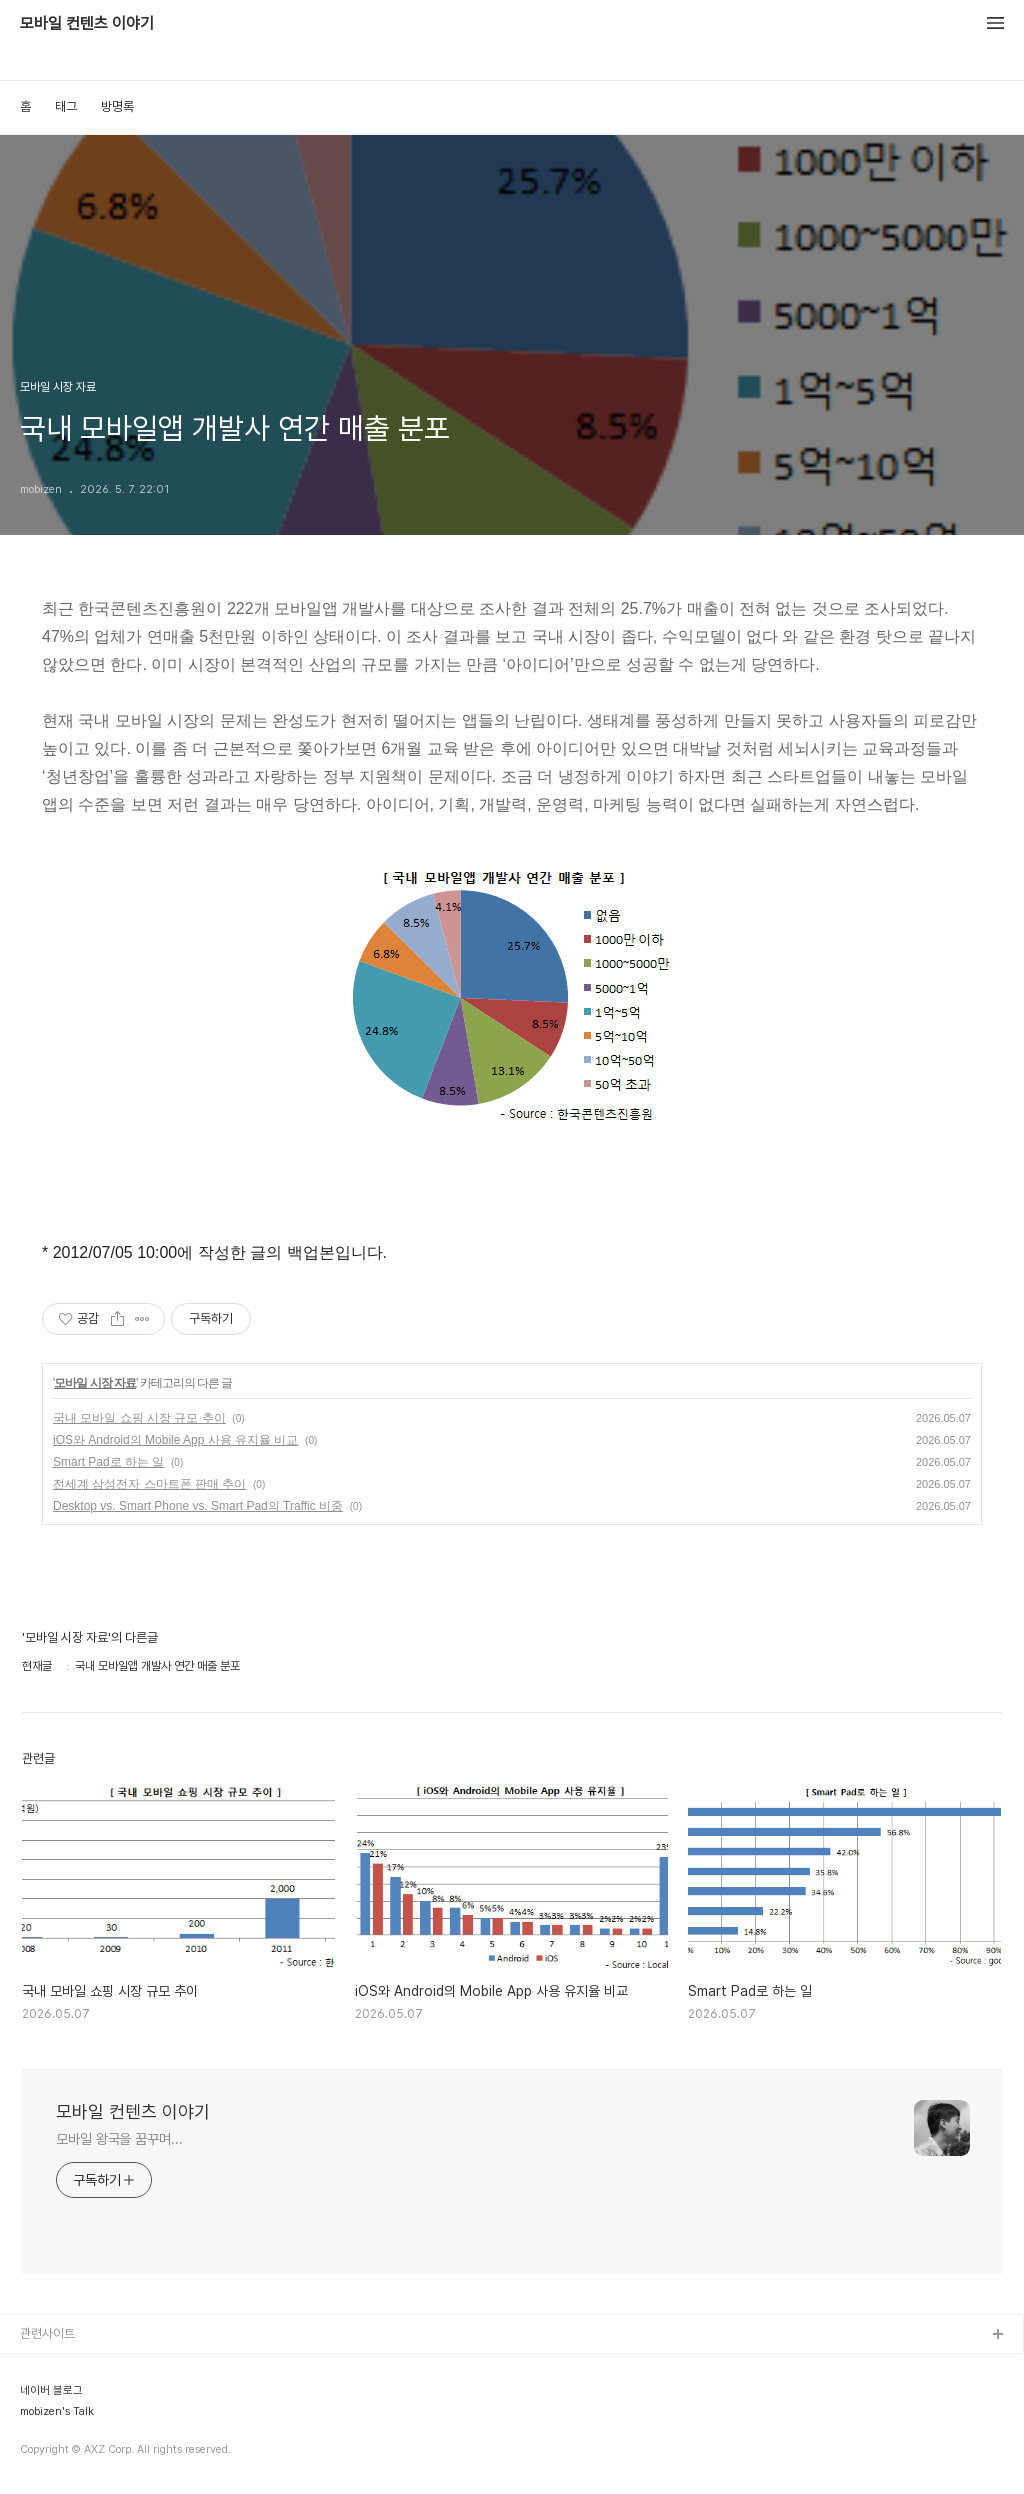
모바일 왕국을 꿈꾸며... (119, 2139)
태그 (66, 106)
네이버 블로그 (51, 2391)
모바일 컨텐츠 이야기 (87, 24)
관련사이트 (47, 2333)
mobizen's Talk (57, 2412)
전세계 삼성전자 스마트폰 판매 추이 (149, 1484)
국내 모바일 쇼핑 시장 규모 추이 (139, 1418)
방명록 (117, 106)
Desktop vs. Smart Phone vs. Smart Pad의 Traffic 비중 (198, 1506)
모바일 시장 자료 (95, 1383)
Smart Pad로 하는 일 (108, 1462)
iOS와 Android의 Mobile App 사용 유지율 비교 (175, 1440)
